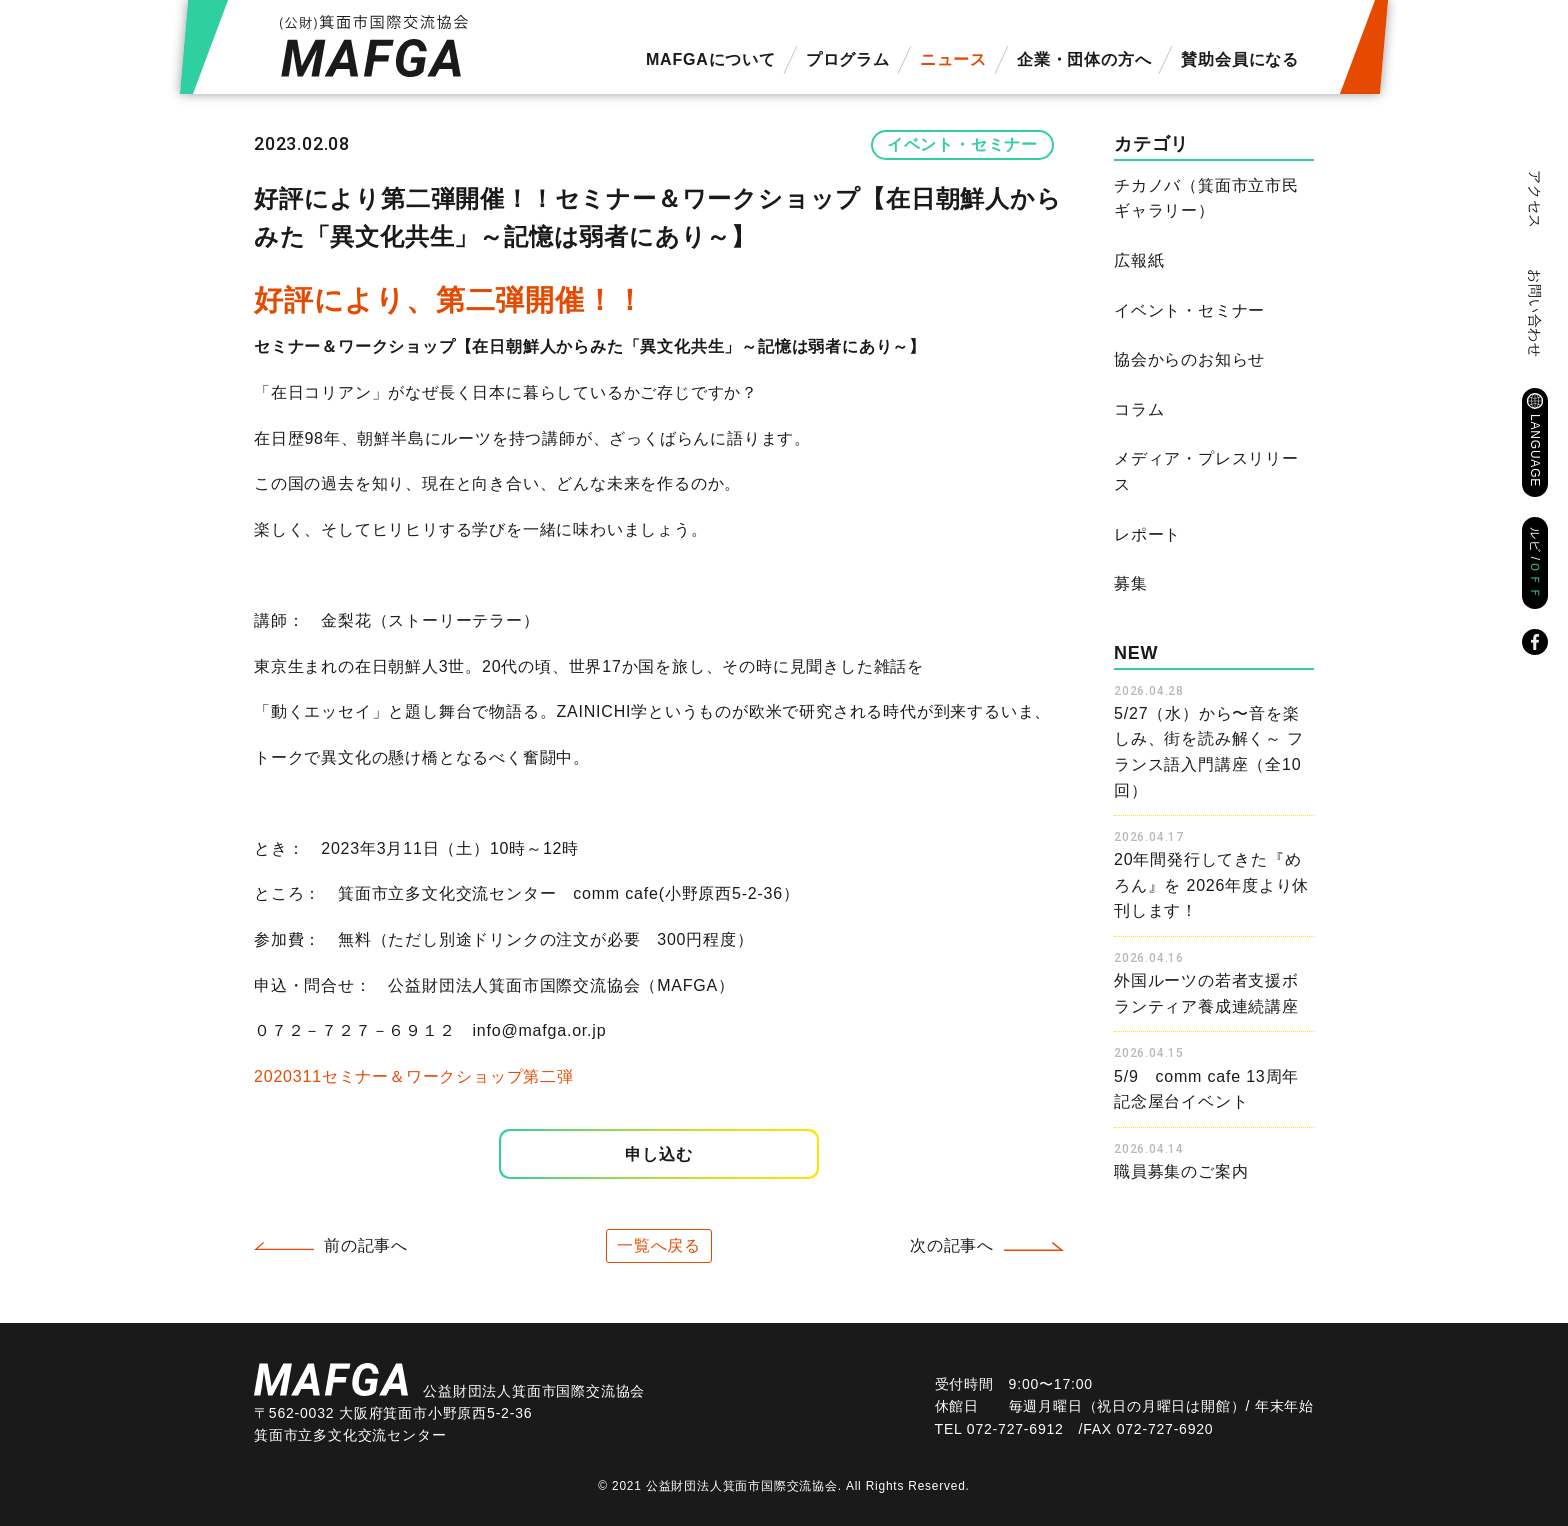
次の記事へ (952, 1245)
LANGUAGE (1535, 450)
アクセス (1535, 199)
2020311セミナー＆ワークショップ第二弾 (414, 1076)
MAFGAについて (711, 59)
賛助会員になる (1240, 59)
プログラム (848, 59)
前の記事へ (366, 1245)
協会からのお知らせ (1189, 359)
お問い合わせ (1535, 313)
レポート (1147, 534)
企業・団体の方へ (1084, 59)
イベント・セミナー (962, 144)
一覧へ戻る (659, 1245)
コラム (1139, 409)
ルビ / (1535, 563)
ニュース (953, 59)
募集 (1131, 583)
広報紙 (1139, 260)
